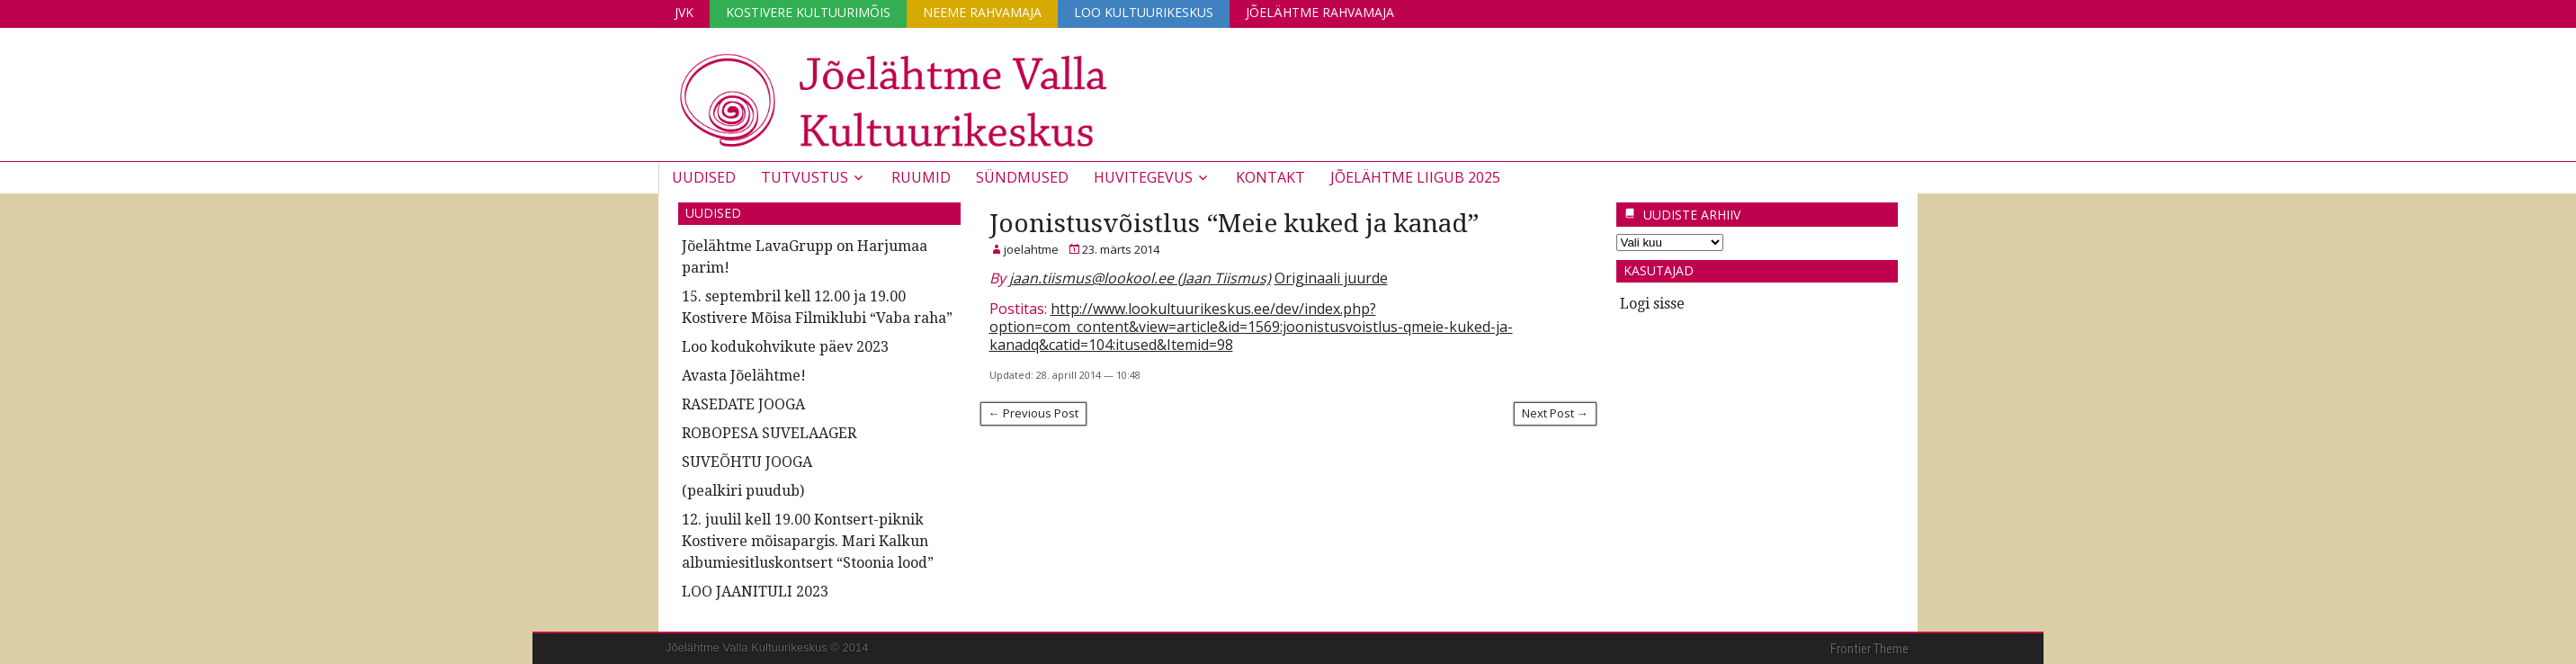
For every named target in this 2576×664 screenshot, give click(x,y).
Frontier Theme (1869, 649)
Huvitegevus (1143, 177)
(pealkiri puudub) (743, 490)
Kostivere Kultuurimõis (808, 12)
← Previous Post (1033, 413)
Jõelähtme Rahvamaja (1320, 12)
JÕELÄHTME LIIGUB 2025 (1415, 177)
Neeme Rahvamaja (982, 12)
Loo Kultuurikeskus (1143, 12)
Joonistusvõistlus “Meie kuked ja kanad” (1234, 223)
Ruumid (921, 177)
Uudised (704, 177)
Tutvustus (804, 177)
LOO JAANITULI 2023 (755, 591)
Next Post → (1555, 413)
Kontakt (1270, 177)
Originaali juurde (1331, 278)
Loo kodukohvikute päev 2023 (785, 346)
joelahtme (1031, 249)
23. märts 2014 (1120, 249)
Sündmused (1022, 177)
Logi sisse (1652, 303)
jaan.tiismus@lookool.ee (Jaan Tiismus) (1140, 278)
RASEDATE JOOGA (743, 404)
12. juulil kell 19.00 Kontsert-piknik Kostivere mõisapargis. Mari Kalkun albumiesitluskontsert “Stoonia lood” (808, 541)
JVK (684, 12)
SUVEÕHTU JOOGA (747, 462)
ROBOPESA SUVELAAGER (769, 433)
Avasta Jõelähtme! (744, 375)
